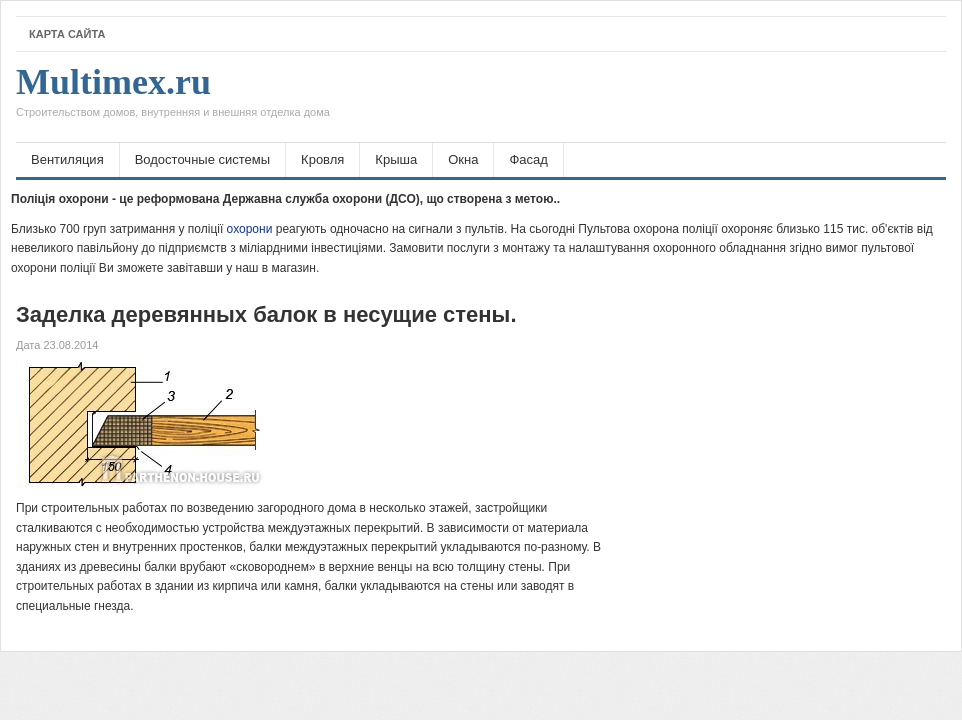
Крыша (396, 159)
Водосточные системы (202, 159)
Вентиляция (67, 159)
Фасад (528, 159)
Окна (463, 159)
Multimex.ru (173, 97)
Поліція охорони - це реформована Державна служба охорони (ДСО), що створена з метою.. (285, 199)
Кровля (322, 159)
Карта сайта (67, 34)
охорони (250, 229)
